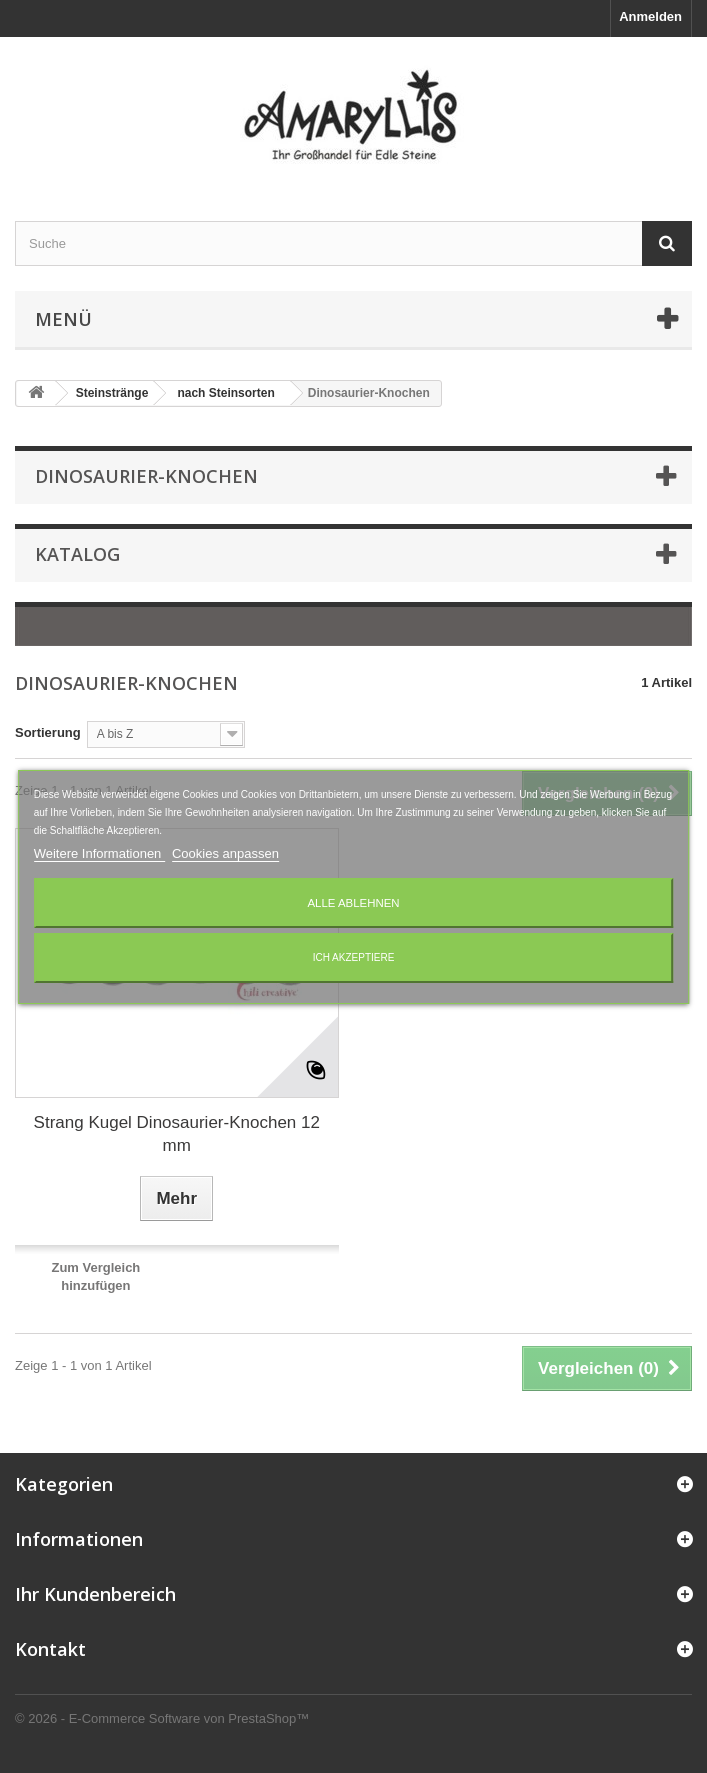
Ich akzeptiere (354, 957)
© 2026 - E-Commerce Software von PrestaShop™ (162, 1718)
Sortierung (48, 732)
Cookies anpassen (225, 853)
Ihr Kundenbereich (95, 1594)
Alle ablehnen (353, 903)
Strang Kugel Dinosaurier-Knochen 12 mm (177, 1134)
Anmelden (650, 16)
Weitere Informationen (99, 853)
